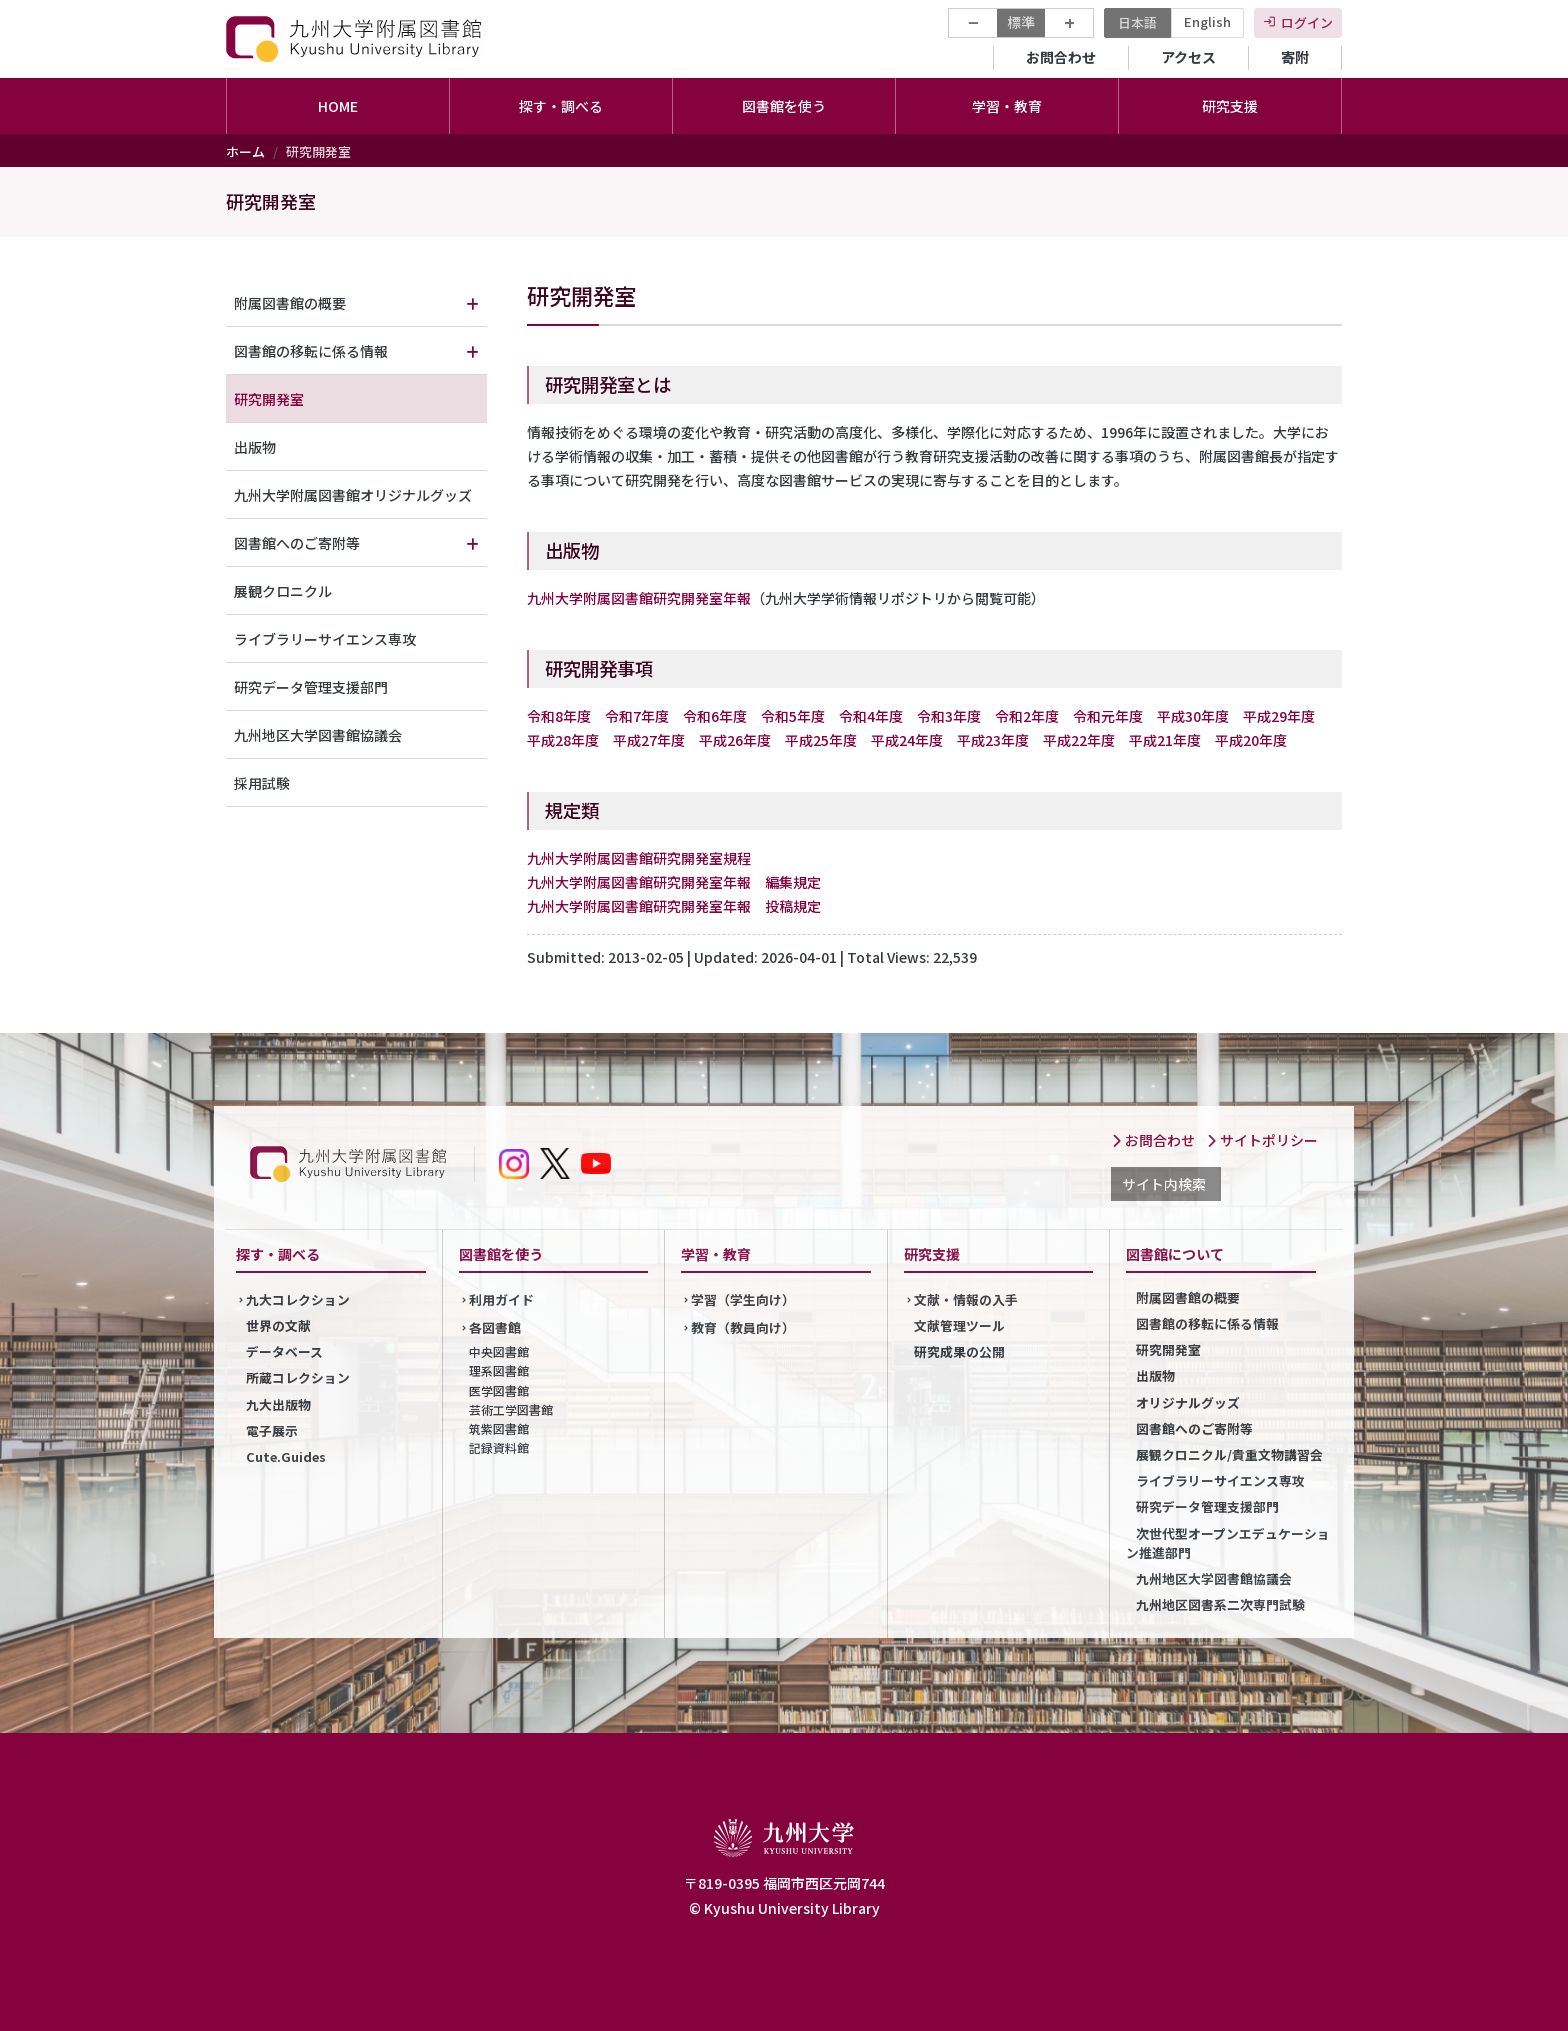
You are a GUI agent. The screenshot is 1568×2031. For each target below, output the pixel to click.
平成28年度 (563, 740)
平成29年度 (1279, 716)
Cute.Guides (286, 1456)
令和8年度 (559, 716)
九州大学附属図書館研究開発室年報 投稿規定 (674, 906)
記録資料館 (499, 1447)
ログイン (1307, 22)
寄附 (1295, 57)
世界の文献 (278, 1325)
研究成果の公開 (959, 1351)
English (1207, 21)
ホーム (245, 151)
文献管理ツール (959, 1325)
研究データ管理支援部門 (311, 687)
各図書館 (495, 1327)
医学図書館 (499, 1390)
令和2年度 (1027, 716)
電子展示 (272, 1430)
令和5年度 (793, 716)
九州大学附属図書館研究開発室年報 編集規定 (674, 882)
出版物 (255, 447)
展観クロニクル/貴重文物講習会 (1229, 1454)
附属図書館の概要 (290, 303)
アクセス (1188, 57)
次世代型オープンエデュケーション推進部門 (1228, 1543)
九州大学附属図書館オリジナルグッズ (353, 495)
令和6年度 (715, 716)
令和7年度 (637, 716)
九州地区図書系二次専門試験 (1220, 1604)
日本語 (1137, 22)
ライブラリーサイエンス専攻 (325, 639)
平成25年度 (821, 740)
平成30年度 (1193, 716)
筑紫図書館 (499, 1428)
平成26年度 (735, 740)
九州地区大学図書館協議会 (318, 735)
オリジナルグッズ (1188, 1402)
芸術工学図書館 (511, 1409)
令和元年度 (1108, 716)
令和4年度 (871, 716)
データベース (284, 1351)
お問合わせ (1061, 57)
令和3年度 (949, 716)
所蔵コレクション (298, 1377)
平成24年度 (907, 740)
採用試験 (262, 783)
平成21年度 (1165, 740)
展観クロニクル (283, 591)
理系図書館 (499, 1370)
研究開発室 (269, 399)
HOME (338, 106)
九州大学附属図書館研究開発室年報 (639, 598)
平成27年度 (649, 740)
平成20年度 (1251, 740)
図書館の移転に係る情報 (311, 351)
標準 (1021, 22)
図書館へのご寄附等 (297, 543)
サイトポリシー (1262, 1140)
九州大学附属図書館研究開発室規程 (639, 858)
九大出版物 (278, 1404)
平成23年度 (993, 740)
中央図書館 (499, 1351)
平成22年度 (1079, 740)
